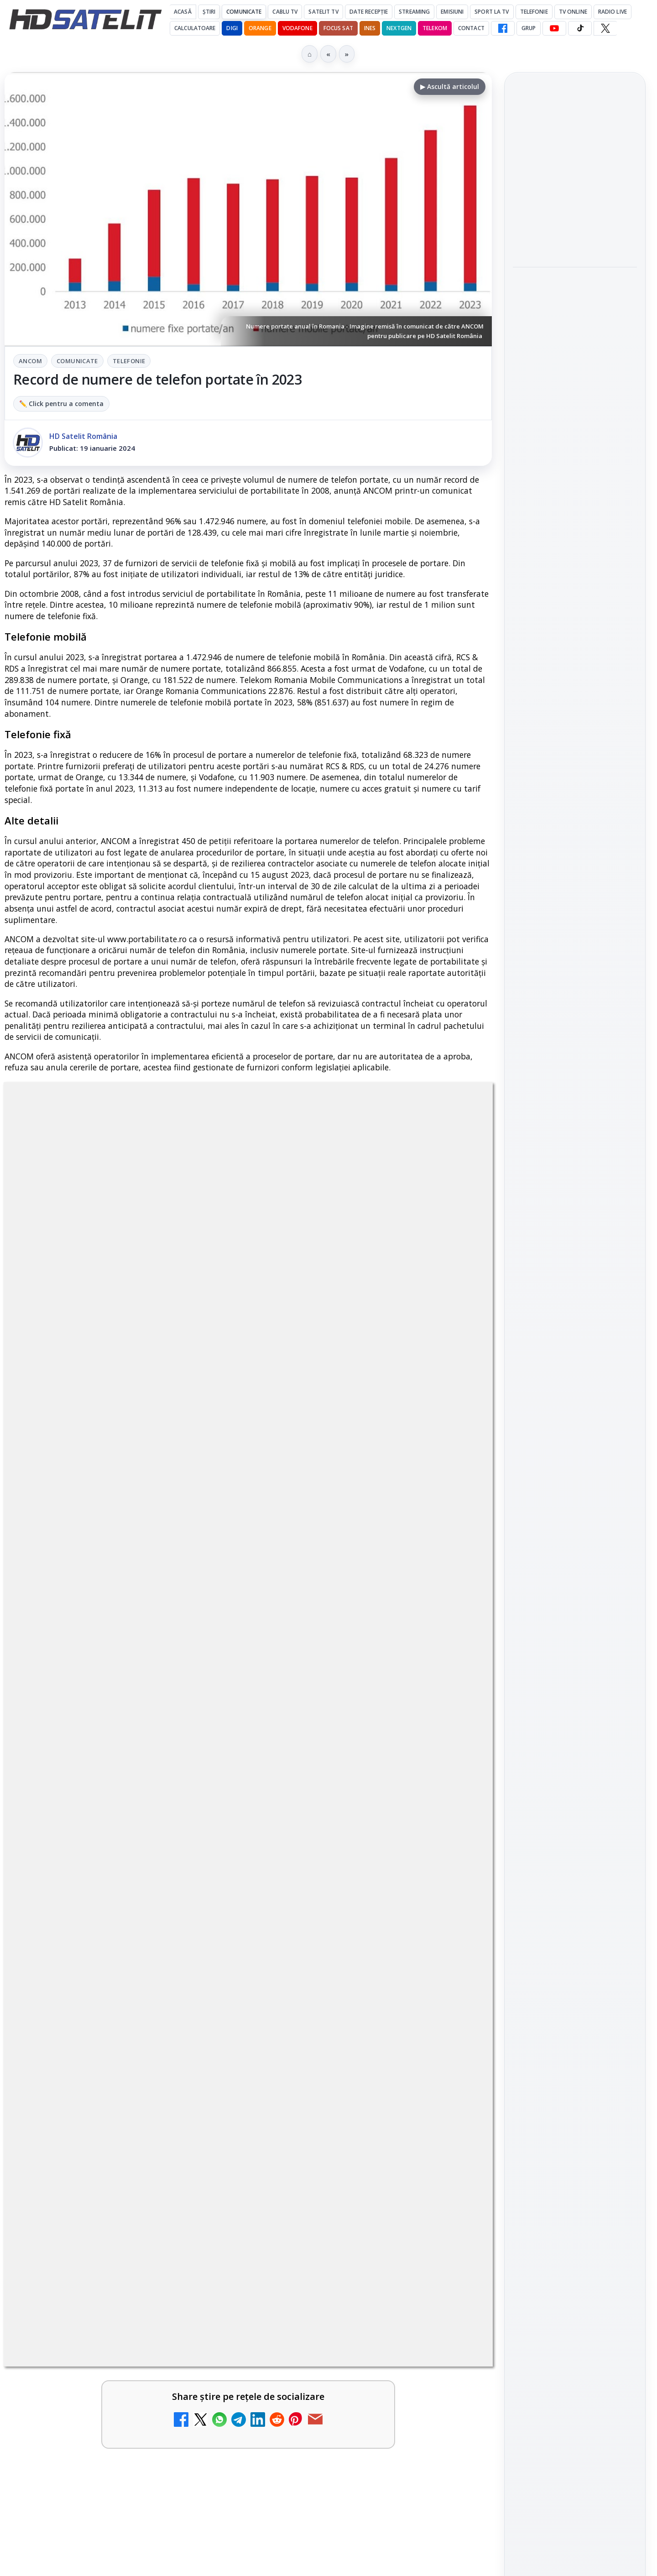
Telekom (434, 28)
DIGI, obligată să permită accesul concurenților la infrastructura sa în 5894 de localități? (348, 1745)
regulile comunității (155, 1367)
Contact (471, 28)
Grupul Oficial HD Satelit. (187, 1380)
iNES (369, 28)
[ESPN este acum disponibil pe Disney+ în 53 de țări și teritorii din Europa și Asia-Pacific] (205, 1754)
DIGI (231, 28)
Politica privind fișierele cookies (575, 1569)
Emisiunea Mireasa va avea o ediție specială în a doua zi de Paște (349, 1846)
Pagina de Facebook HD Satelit (575, 1138)
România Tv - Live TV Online (338, 2023)
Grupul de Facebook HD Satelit (575, 1174)
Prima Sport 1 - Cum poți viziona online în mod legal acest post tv (99, 1846)
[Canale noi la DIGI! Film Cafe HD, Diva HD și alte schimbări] (205, 1659)
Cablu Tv (284, 12)
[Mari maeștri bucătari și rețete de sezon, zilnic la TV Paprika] (453, 1659)
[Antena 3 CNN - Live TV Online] (453, 1955)
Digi (525, 1430)
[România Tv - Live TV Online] (453, 2044)
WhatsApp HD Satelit (575, 1205)
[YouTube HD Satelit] (554, 28)
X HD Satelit (575, 1283)
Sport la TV (491, 12)
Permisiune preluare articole (575, 1539)
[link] (124, 1663)
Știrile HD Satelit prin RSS (575, 1340)
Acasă (183, 12)
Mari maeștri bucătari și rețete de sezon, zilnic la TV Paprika (346, 1645)
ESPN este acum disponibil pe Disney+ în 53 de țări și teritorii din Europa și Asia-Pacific (103, 1745)
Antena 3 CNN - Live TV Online (343, 1935)
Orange (260, 28)
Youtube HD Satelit (575, 1231)
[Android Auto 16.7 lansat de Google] (205, 1955)
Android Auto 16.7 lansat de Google (99, 1935)
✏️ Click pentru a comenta (61, 403)
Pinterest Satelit (575, 1309)
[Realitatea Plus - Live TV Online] (205, 2044)
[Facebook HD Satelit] (503, 28)
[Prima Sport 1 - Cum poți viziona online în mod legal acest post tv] (205, 1861)
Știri (209, 12)
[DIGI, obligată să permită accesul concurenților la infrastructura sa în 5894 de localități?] (453, 1754)
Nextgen (399, 28)
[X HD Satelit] (605, 28)
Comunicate (243, 12)
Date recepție (368, 12)
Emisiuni (452, 12)
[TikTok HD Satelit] (580, 28)
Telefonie (534, 12)
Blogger (402, 2116)
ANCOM (30, 361)
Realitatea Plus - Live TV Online (98, 2023)
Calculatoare (194, 28)
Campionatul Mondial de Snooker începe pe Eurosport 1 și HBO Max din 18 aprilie (574, 432)
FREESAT (558, 1430)
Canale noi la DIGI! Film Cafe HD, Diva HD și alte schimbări (98, 1645)
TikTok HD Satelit (575, 1257)
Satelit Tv (323, 12)
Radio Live (612, 12)
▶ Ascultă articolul (449, 86)
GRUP (528, 28)
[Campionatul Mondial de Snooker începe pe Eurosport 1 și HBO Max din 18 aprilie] (574, 493)
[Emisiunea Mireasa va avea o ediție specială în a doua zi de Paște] (453, 1861)
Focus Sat (338, 28)
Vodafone (297, 28)
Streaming (414, 12)
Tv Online (573, 12)
